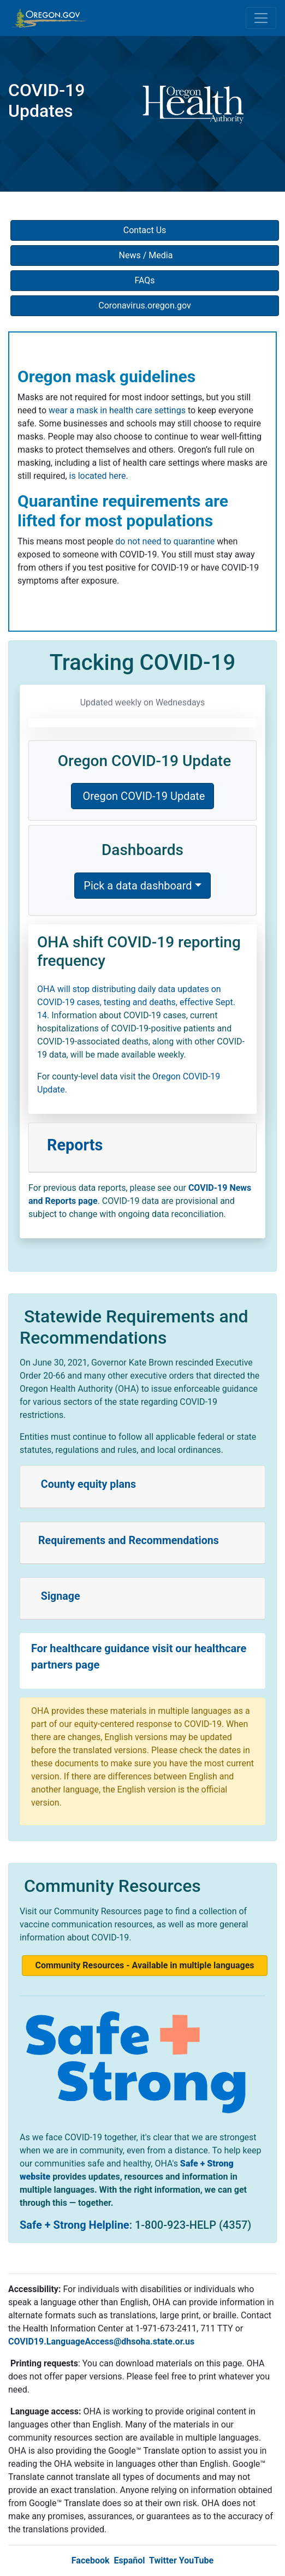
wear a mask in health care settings (117, 410)
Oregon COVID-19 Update (142, 796)
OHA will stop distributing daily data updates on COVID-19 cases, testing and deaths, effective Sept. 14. (136, 1002)
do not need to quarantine (165, 541)
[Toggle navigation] (261, 18)
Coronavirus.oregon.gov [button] (144, 305)
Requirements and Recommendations (128, 1540)
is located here (97, 476)
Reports (75, 1145)
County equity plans (87, 1484)
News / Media (145, 255)
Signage (59, 1596)
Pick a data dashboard (138, 885)
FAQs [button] (144, 280)
